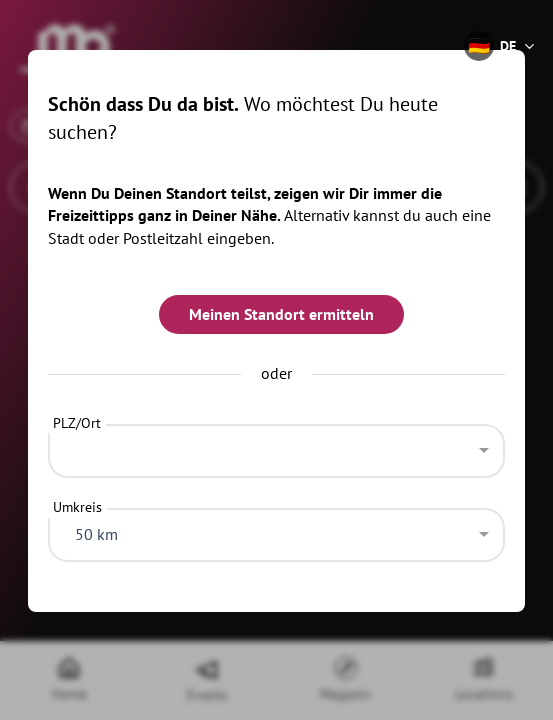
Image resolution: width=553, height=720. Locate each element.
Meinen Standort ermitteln (281, 314)
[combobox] (277, 446)
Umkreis (77, 507)
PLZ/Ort (77, 423)
